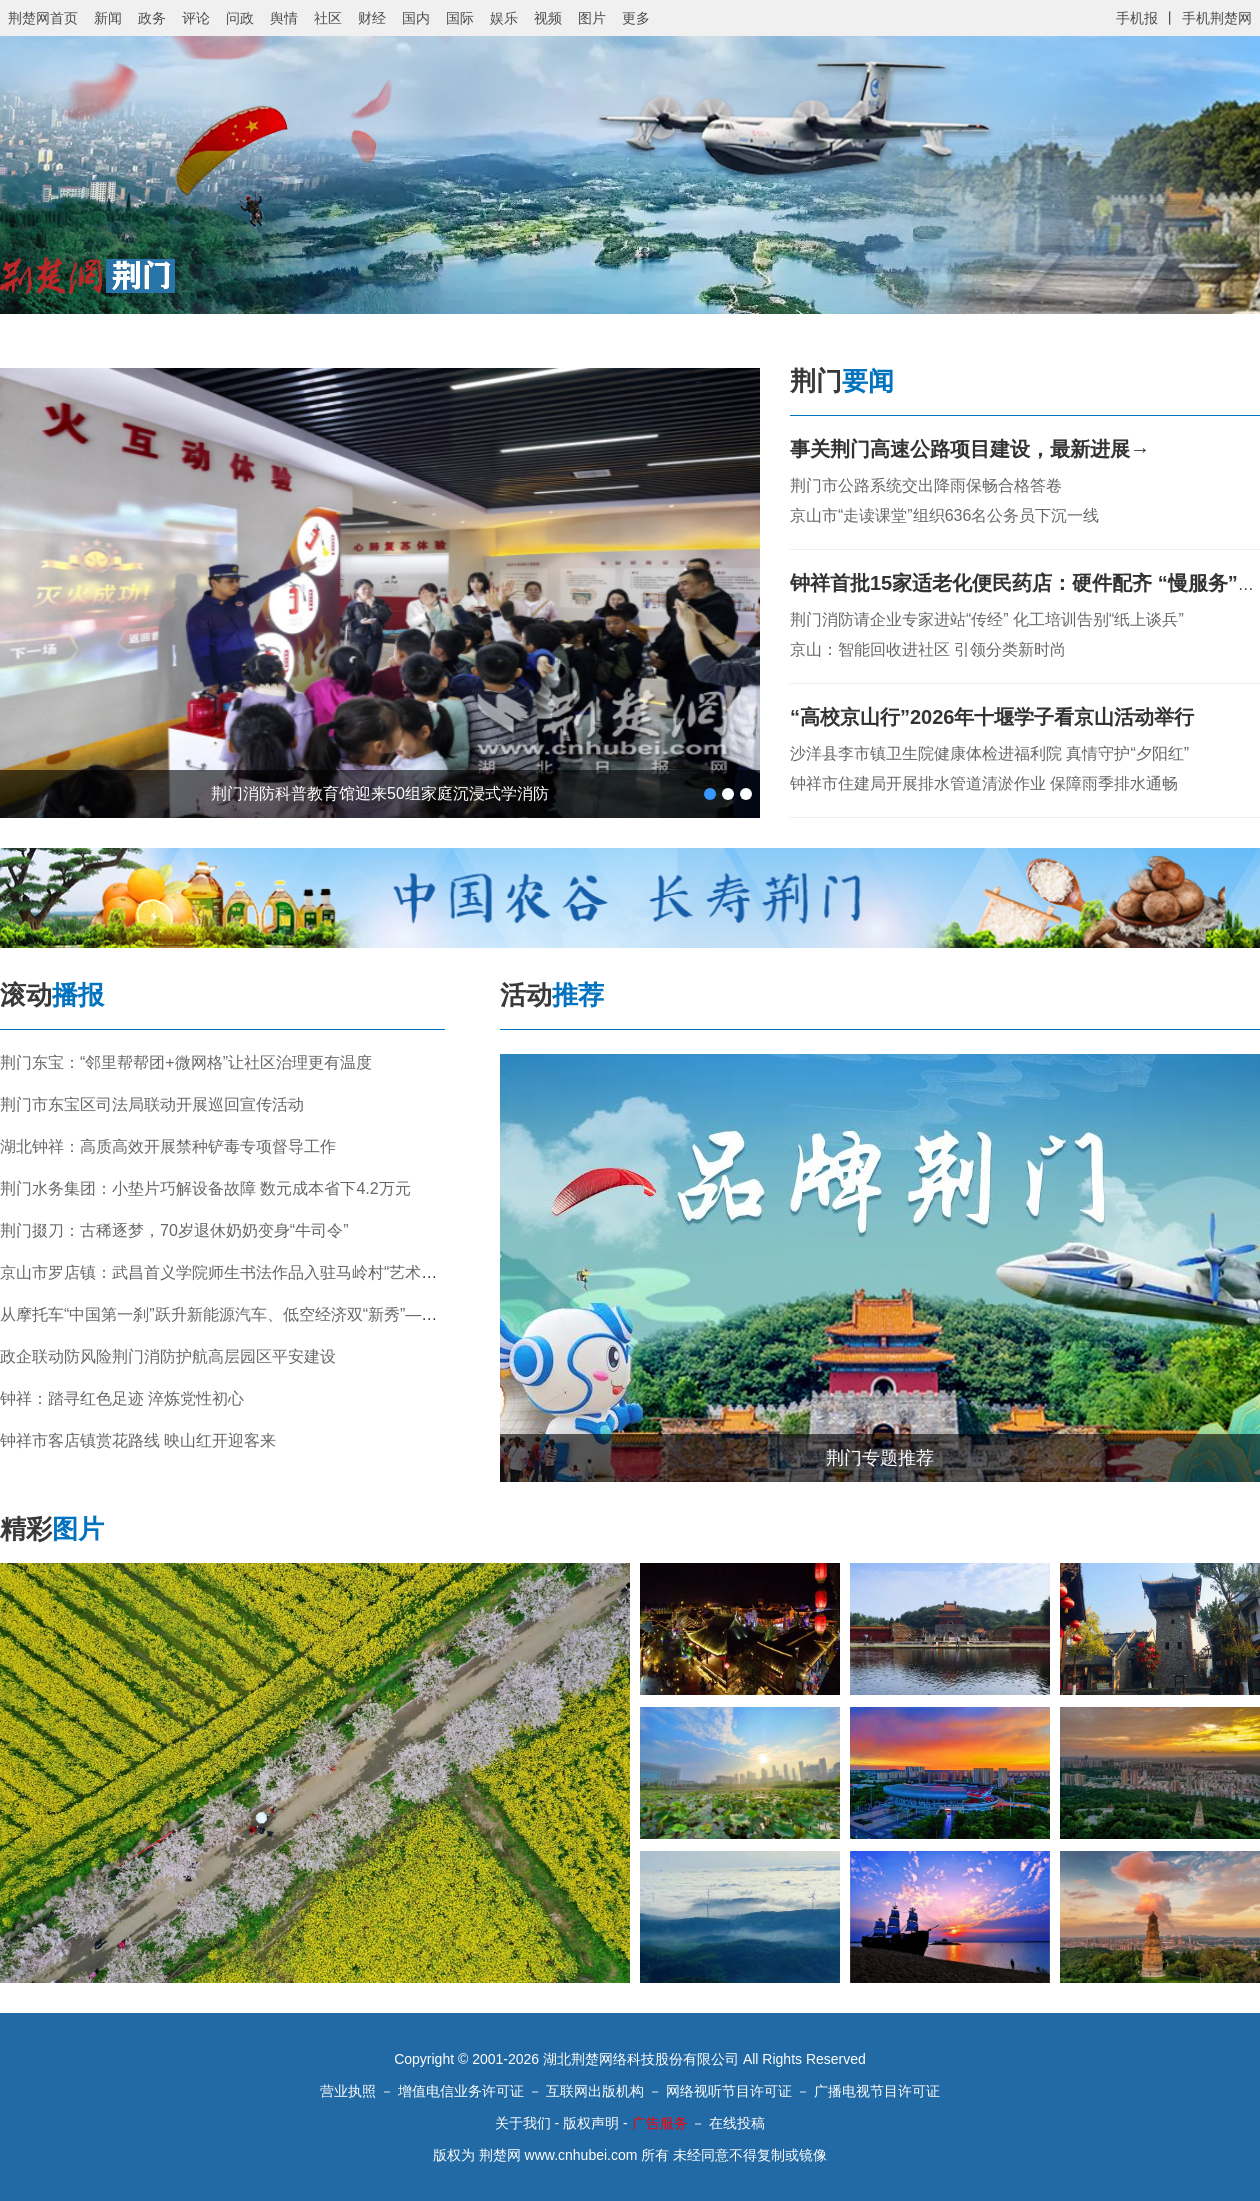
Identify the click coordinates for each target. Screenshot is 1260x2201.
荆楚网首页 (43, 18)
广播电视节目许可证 (877, 2091)
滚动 (52, 995)
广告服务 (660, 2123)
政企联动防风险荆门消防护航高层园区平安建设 (168, 1356)
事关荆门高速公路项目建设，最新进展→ (970, 449)
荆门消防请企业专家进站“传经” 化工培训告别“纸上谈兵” (987, 619)
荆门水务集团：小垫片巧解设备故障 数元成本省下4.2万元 (205, 1188)
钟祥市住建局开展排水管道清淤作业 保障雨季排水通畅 (984, 783)
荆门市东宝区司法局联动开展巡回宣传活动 (152, 1104)
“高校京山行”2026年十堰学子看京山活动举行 (992, 717)
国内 (416, 18)
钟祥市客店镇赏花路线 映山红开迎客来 (138, 1440)
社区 (328, 18)
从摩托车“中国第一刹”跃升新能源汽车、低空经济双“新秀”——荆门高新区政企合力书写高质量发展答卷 (362, 1314)
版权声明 (591, 2123)
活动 (552, 995)
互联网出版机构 (595, 2091)
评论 (196, 18)
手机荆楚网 (1217, 18)
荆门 (842, 381)
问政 (240, 18)
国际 (460, 18)
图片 (592, 18)
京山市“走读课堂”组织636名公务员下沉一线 (944, 515)
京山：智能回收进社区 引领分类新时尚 (928, 649)
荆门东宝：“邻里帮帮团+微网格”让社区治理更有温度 (186, 1062)
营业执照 (348, 2091)
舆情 (284, 18)
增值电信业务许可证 (461, 2091)
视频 (548, 18)
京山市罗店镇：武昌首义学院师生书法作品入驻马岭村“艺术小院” (229, 1272)
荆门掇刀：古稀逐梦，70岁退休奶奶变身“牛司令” (174, 1230)
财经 (372, 18)
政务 (152, 18)
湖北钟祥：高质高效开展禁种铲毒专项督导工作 (168, 1146)
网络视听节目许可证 (729, 2091)
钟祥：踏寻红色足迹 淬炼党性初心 (122, 1398)
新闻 (108, 18)
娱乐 (504, 18)
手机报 (1137, 18)
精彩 (52, 1529)
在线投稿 (737, 2123)
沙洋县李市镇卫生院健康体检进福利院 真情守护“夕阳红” (989, 753)
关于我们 (523, 2123)
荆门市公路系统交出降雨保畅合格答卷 (926, 485)
